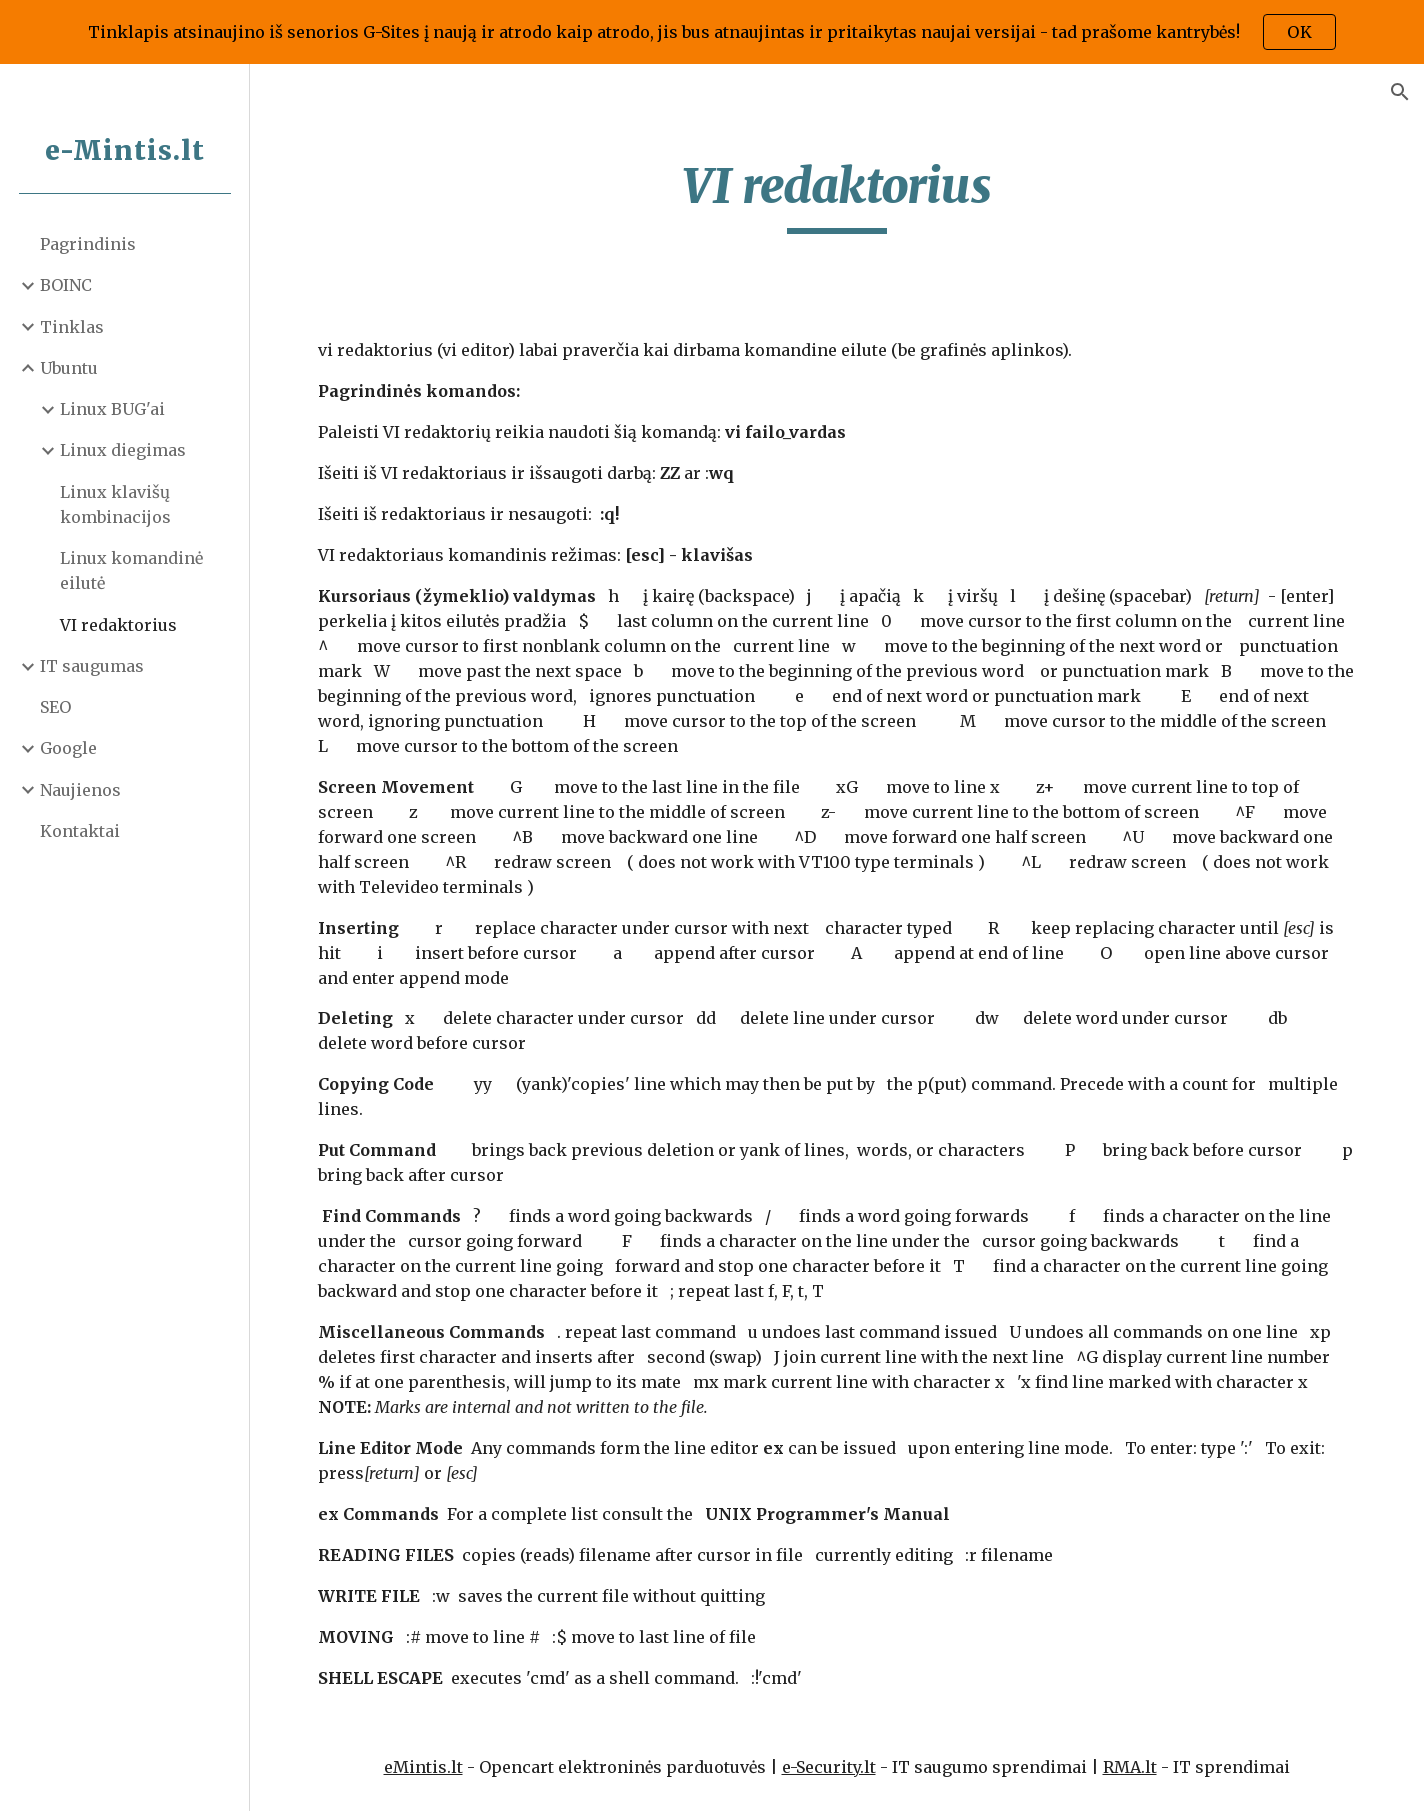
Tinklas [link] (72, 327)
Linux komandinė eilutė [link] (131, 570)
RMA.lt (1130, 1767)
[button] (1400, 92)
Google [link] (68, 748)
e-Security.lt (829, 1767)
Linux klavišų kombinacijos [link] (115, 504)
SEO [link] (55, 707)
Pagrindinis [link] (88, 244)
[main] (836, 195)
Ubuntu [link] (69, 368)
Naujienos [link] (80, 790)
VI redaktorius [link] (118, 625)
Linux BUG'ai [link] (112, 409)
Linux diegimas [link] (123, 450)
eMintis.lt (423, 1767)
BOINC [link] (66, 285)
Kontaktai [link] (80, 831)
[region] (712, 32)
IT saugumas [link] (92, 666)
